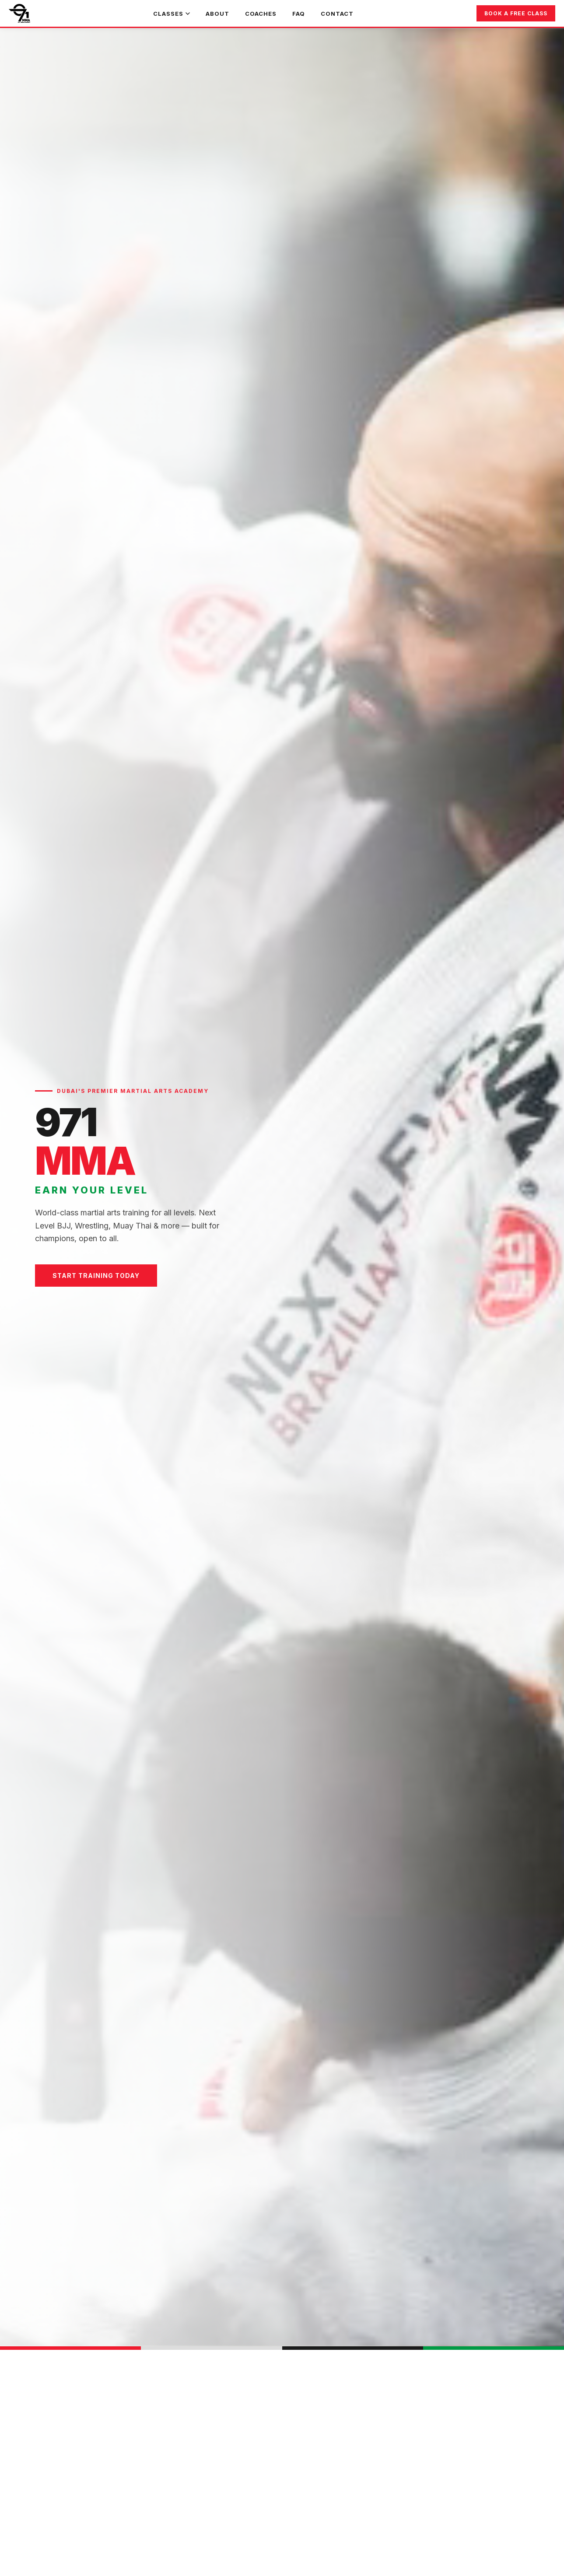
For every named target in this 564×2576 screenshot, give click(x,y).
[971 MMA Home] (19, 13)
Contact (337, 13)
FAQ (298, 13)
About (217, 13)
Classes (171, 13)
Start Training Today (96, 1275)
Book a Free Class (515, 13)
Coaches (261, 13)
